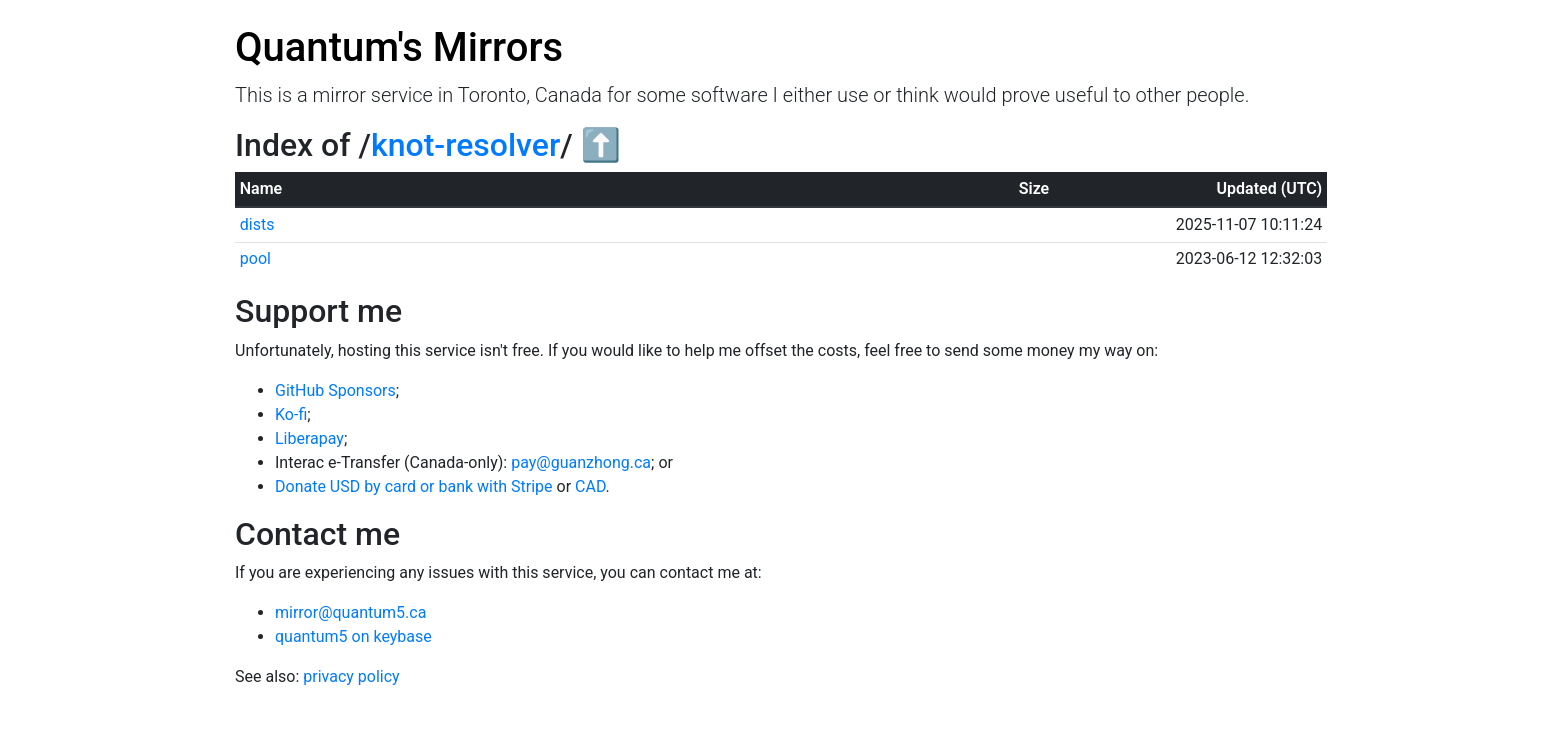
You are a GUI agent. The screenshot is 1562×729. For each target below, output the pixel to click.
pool (255, 258)
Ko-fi (291, 414)
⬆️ (601, 145)
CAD (590, 486)
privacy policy (351, 676)
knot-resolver (465, 145)
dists (257, 224)
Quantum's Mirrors (399, 47)
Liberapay (309, 438)
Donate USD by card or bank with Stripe (414, 486)
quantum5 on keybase (353, 636)
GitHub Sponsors (335, 390)
